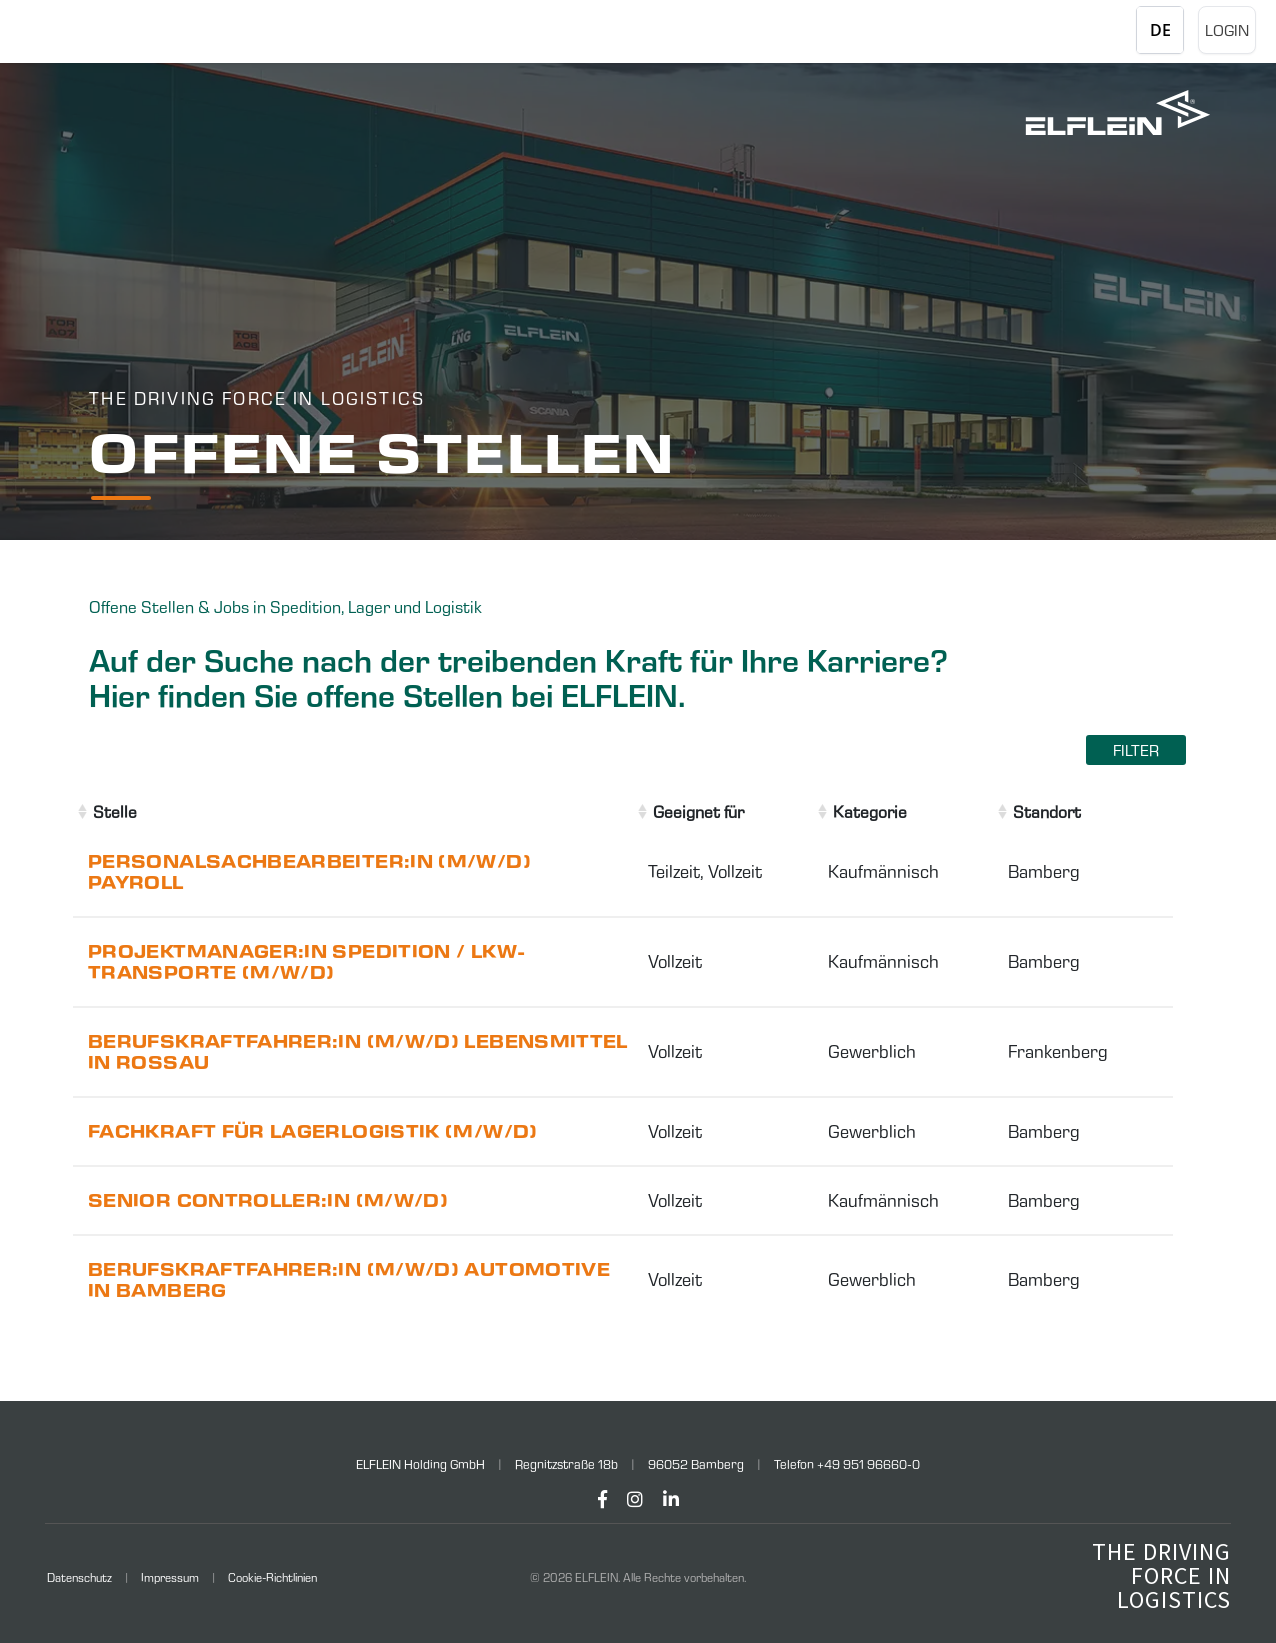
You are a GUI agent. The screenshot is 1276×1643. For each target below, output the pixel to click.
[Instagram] (635, 1499)
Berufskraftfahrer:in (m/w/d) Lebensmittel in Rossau (358, 1052)
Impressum (170, 1577)
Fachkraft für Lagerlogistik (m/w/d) (313, 1131)
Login (1227, 30)
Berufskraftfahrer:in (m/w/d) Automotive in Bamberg (349, 1280)
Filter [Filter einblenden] (1136, 750)
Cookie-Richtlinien (272, 1577)
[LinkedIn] (671, 1499)
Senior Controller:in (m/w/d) (268, 1200)
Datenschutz (79, 1577)
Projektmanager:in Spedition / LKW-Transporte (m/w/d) (306, 962)
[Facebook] (602, 1499)
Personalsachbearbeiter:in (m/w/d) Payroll (309, 872)
